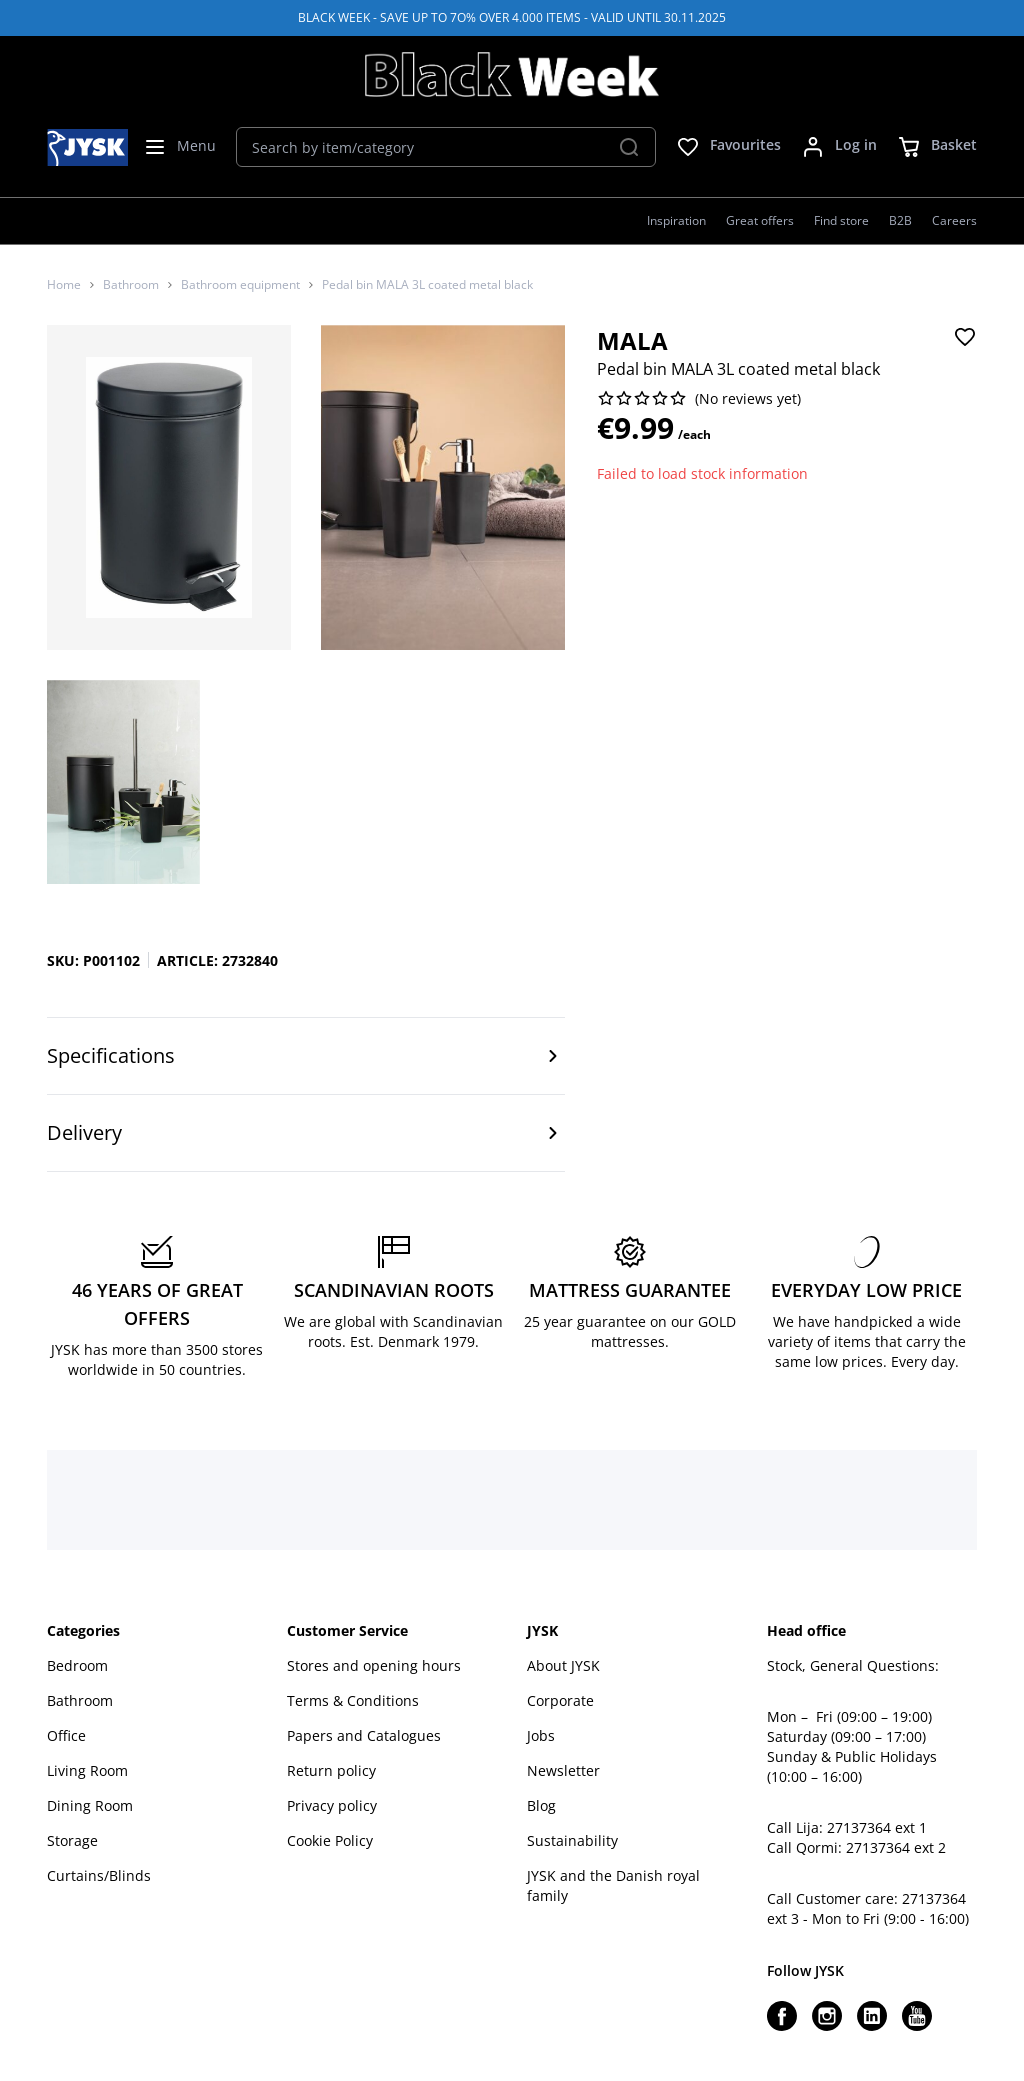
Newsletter (563, 1770)
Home (64, 285)
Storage (72, 1840)
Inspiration (676, 220)
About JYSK (563, 1665)
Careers (954, 220)
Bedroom (77, 1665)
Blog (541, 1805)
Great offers (760, 220)
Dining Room (90, 1805)
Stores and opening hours (374, 1665)
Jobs (541, 1735)
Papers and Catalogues (364, 1735)
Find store (841, 220)
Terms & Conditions (353, 1700)
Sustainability (572, 1840)
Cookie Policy (330, 1840)
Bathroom (131, 285)
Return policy (331, 1770)
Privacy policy (332, 1805)
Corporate (560, 1700)
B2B (900, 220)
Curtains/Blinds (99, 1875)
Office (66, 1735)
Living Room (87, 1770)
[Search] (629, 147)
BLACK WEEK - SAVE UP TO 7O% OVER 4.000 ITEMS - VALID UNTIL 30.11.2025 (512, 17)
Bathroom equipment (240, 285)
